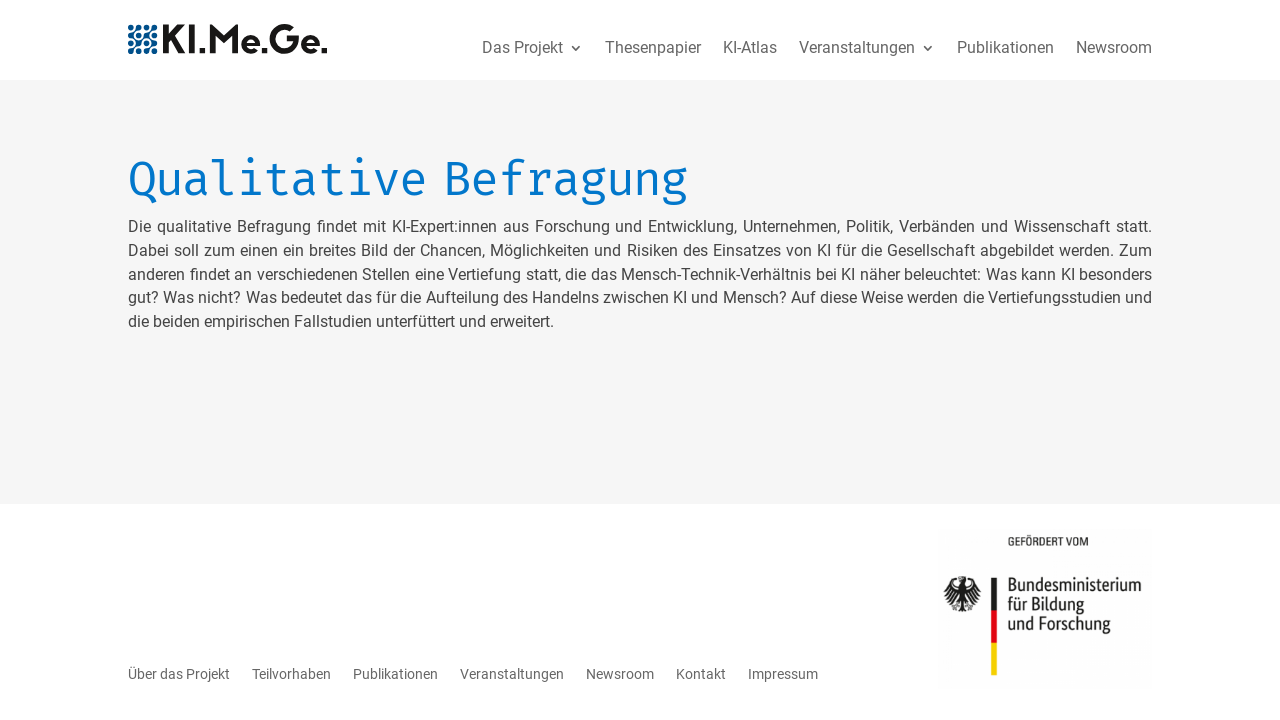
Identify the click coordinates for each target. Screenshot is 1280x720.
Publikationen (1005, 47)
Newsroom (1114, 47)
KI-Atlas (750, 47)
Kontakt (701, 673)
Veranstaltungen (857, 47)
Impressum (783, 673)
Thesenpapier (653, 47)
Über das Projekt (179, 673)
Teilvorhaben (291, 673)
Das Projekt (522, 47)
